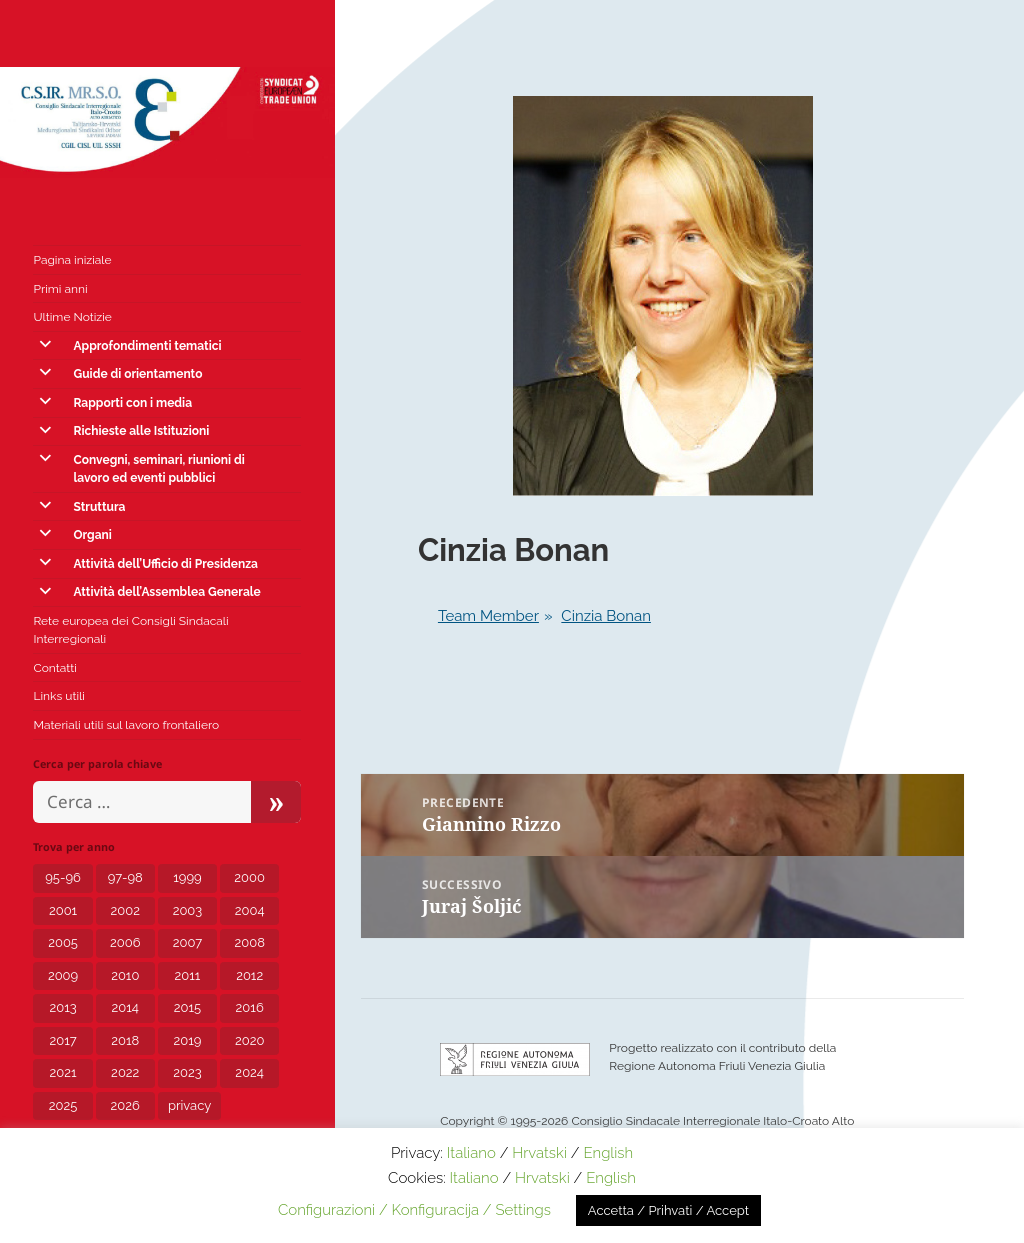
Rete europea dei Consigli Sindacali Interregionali (130, 630)
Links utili (58, 696)
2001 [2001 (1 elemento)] (63, 910)
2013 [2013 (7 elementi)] (62, 1007)
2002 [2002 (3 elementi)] (125, 910)
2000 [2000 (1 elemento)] (249, 877)
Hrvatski (539, 1153)
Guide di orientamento (137, 374)
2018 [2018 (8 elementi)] (125, 1040)
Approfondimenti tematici (147, 346)
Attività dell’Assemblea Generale (166, 592)
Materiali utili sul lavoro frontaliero (126, 725)
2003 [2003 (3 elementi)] (188, 910)
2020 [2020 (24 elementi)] (249, 1040)
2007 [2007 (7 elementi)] (188, 942)
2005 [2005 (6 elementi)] (63, 942)
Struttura (99, 507)
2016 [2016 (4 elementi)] (250, 1007)
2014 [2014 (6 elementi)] (125, 1007)
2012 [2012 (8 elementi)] (249, 975)
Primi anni (60, 289)
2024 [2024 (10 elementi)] (249, 1072)
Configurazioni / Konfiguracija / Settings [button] (414, 1210)
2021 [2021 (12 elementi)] (63, 1072)
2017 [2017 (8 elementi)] (62, 1040)
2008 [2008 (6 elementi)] (249, 942)
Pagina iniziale (72, 260)
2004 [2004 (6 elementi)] (250, 910)
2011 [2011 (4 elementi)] (188, 975)
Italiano (471, 1153)
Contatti (54, 668)
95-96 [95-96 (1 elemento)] (63, 877)
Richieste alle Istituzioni (141, 431)
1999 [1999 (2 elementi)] (187, 877)
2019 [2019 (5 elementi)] (188, 1040)
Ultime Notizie (72, 317)
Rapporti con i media (132, 403)
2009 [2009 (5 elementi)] (63, 975)
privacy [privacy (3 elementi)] (189, 1105)
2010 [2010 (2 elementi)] (125, 975)
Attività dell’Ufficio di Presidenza (165, 564)
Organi (92, 535)
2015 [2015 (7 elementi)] (187, 1007)
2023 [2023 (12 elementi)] (187, 1072)
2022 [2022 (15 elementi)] (125, 1072)
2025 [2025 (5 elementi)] (63, 1105)
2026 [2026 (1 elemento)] (125, 1105)
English (608, 1153)
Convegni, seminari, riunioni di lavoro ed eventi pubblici (158, 469)
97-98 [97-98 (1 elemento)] (125, 877)
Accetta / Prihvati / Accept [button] (668, 1210)
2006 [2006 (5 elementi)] (125, 942)
